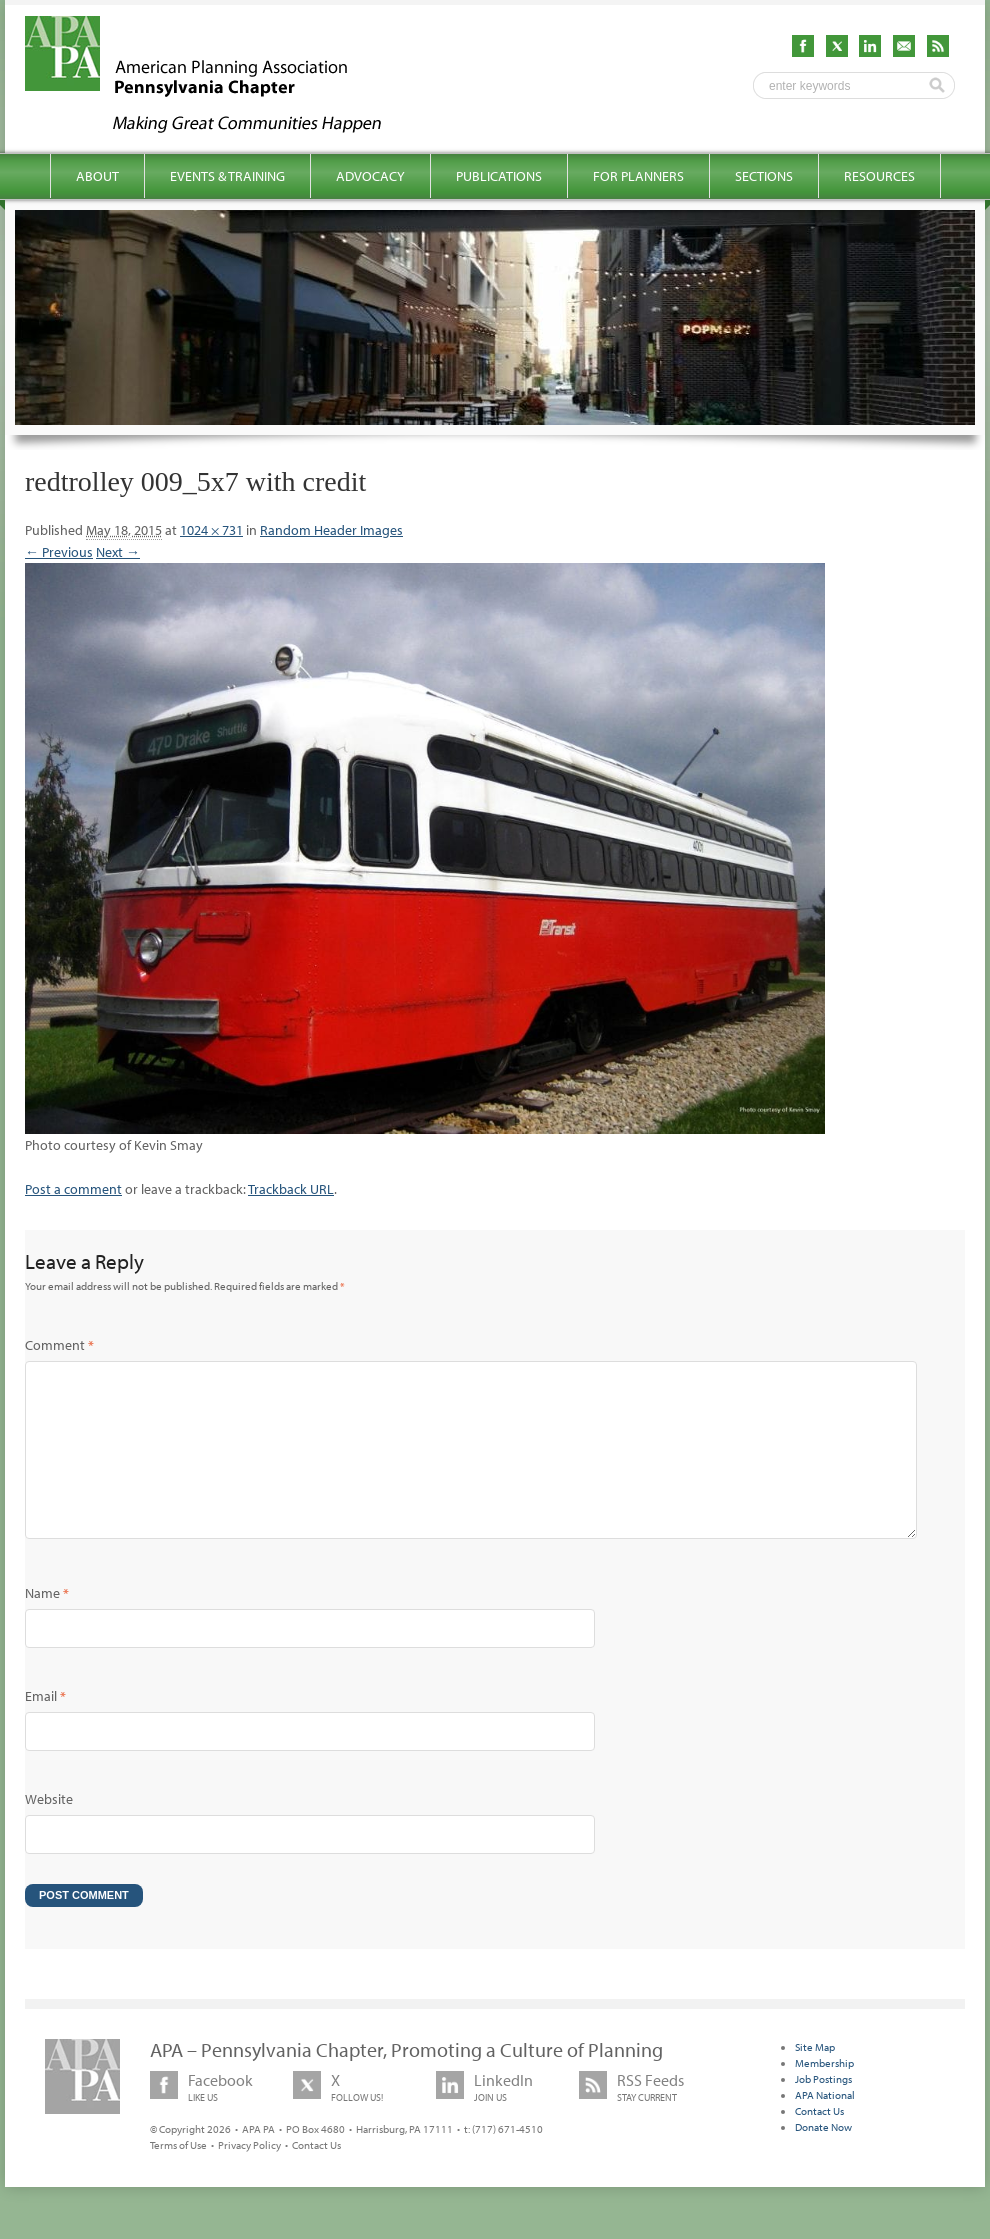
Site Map (815, 2079)
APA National (825, 2127)
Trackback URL (291, 1189)
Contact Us (316, 2177)
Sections (764, 176)
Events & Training (227, 176)
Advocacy (370, 176)
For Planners (638, 176)
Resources (879, 176)
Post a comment (73, 1189)
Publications (499, 176)
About (97, 176)
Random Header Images (331, 530)
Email (45, 1728)
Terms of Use (178, 2177)
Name (47, 1625)
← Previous (59, 552)
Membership (824, 2095)
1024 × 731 (211, 530)
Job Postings (823, 2111)
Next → (118, 552)
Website (49, 1831)
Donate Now (823, 2159)
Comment (59, 1345)
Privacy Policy (249, 2177)
